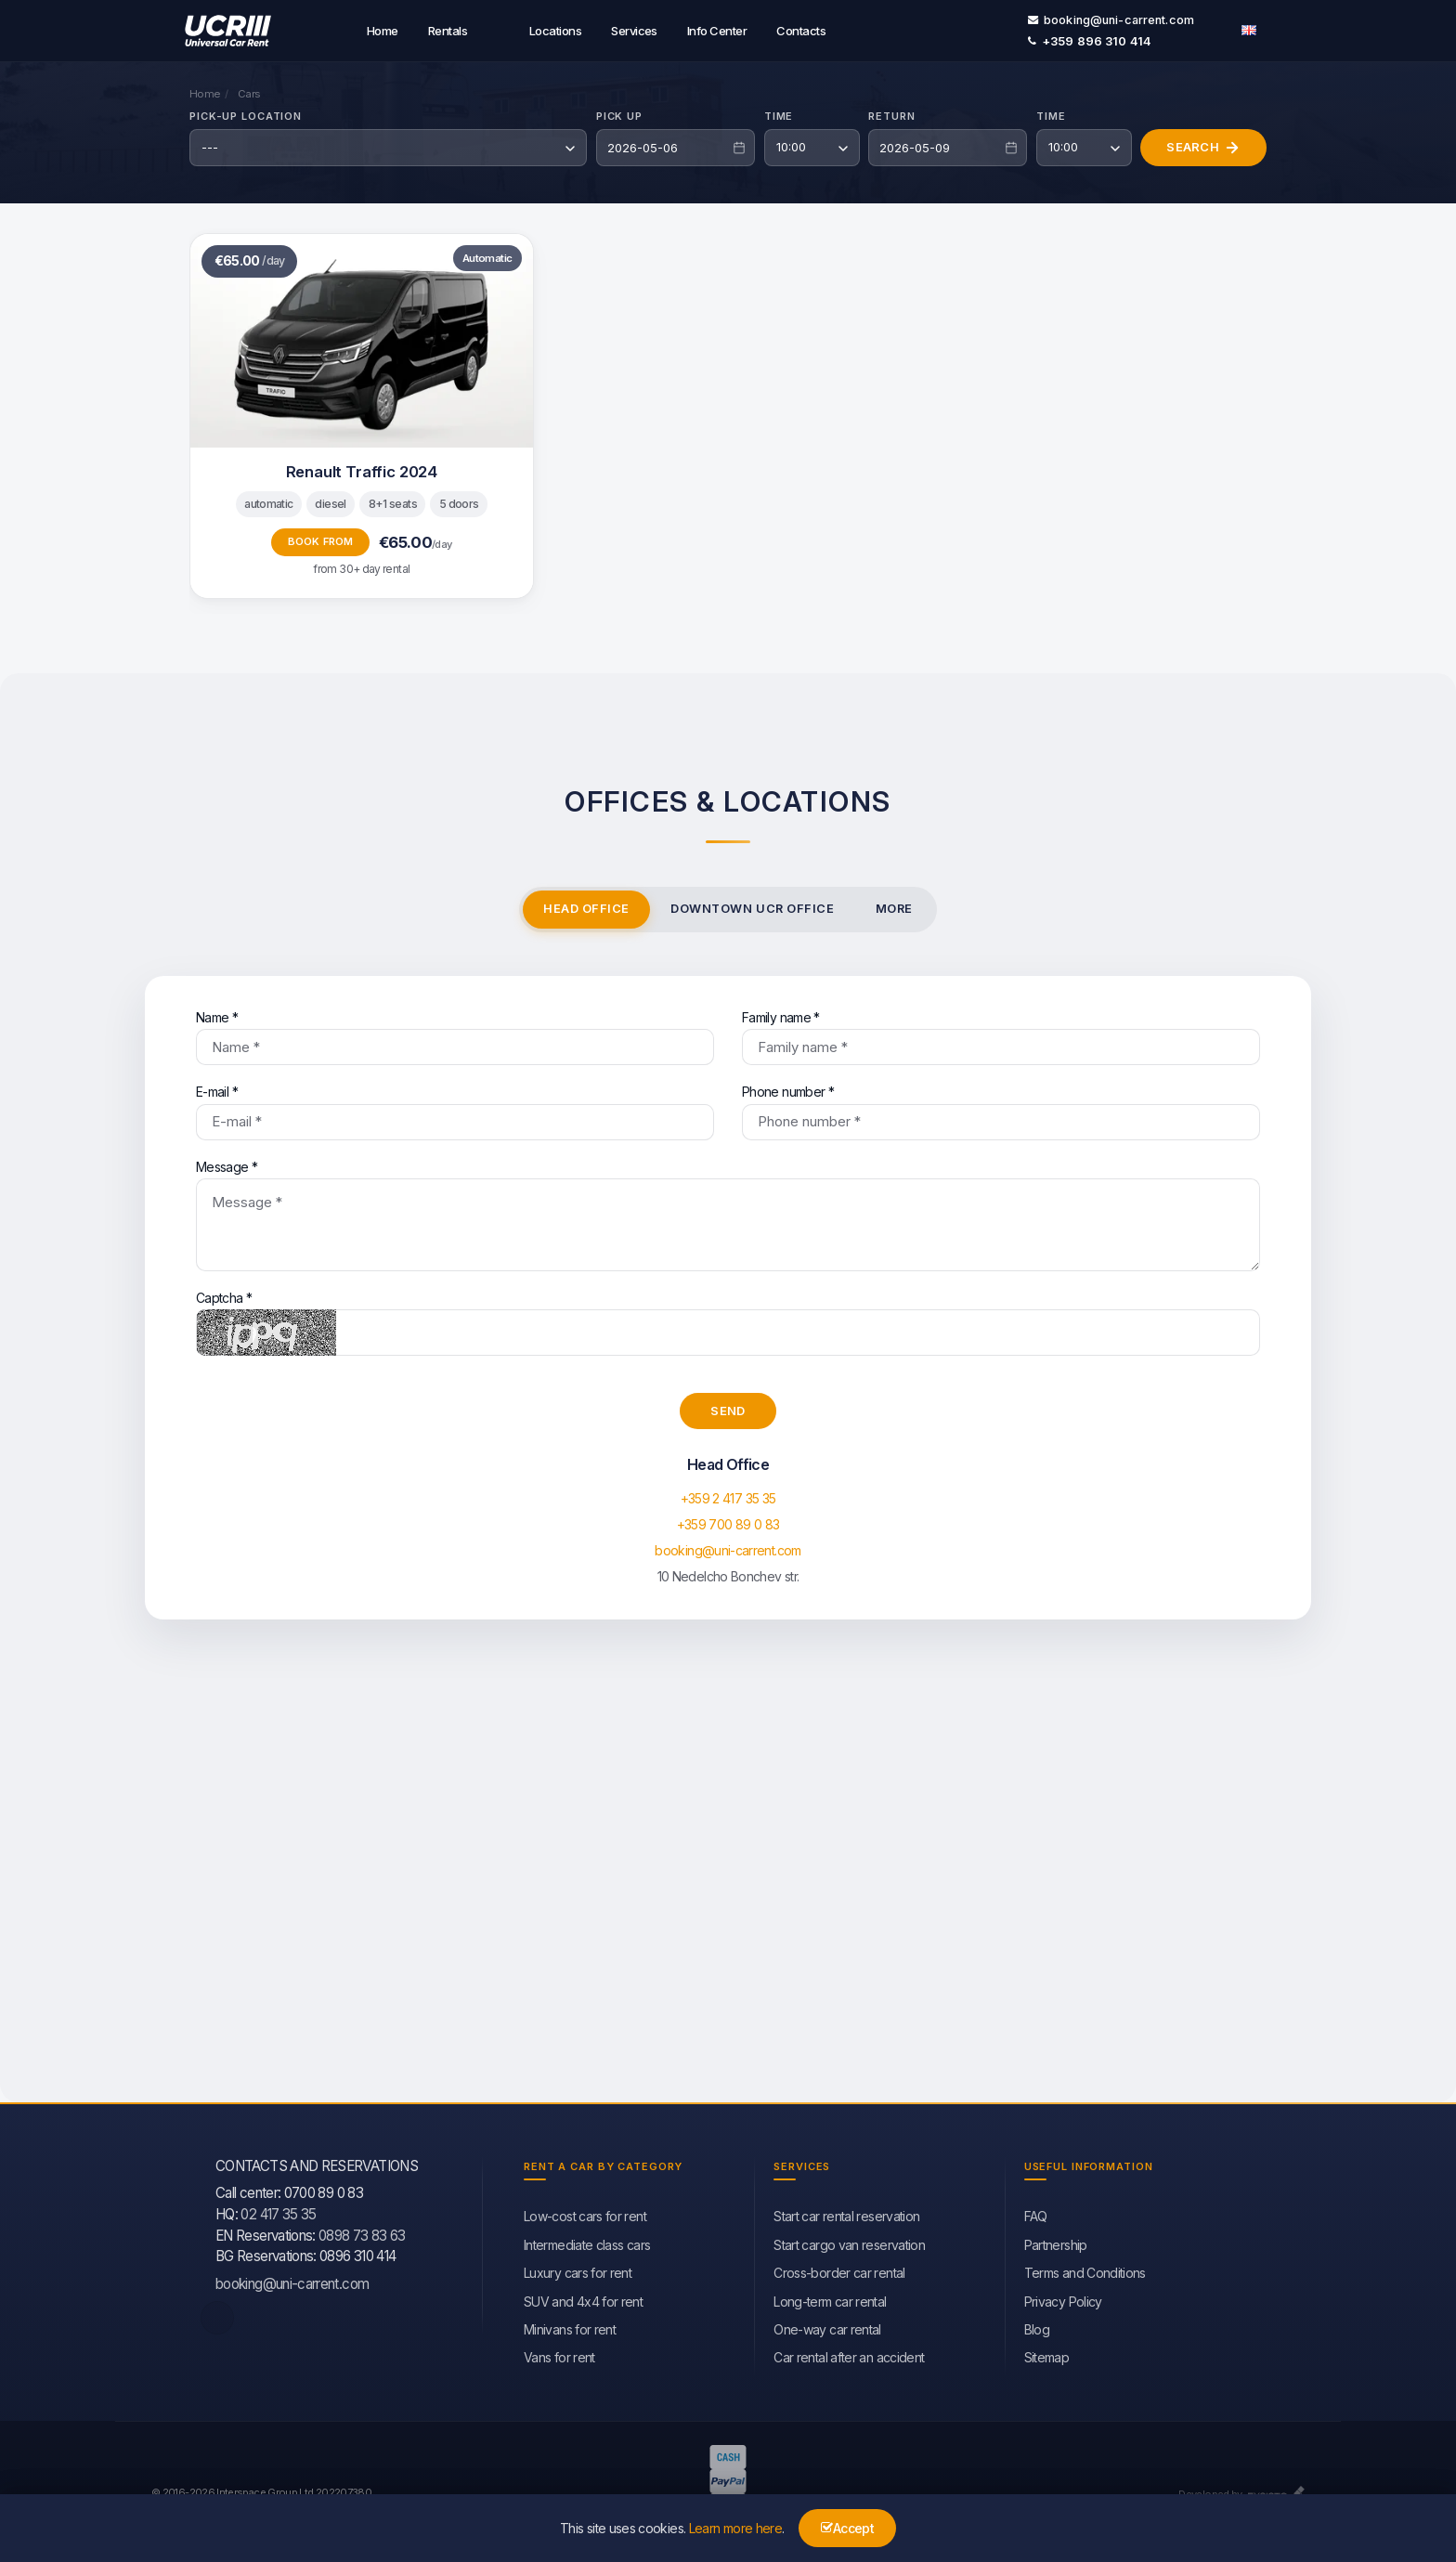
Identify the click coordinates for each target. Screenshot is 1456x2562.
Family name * (1001, 1034)
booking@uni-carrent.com (1111, 18)
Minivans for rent (570, 2326)
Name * (455, 1034)
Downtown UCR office (752, 906)
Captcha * (728, 1320)
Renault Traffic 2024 (362, 469)
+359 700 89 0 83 (728, 1521)
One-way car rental (827, 2326)
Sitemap (1047, 2354)
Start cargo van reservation (849, 2242)
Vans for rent (559, 2354)
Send (727, 1407)
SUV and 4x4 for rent (583, 2299)
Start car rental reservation (846, 2213)
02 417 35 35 (278, 2211)
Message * (728, 1212)
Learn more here (735, 2528)
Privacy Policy (1063, 2299)
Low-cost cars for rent (585, 2213)
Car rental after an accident (849, 2354)
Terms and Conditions (1085, 2270)
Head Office (586, 906)
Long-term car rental (830, 2299)
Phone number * (1001, 1110)
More (894, 906)
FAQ (1035, 2213)
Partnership (1055, 2242)
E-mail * (455, 1110)
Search (1203, 145)
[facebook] (217, 2315)
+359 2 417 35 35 (728, 1495)
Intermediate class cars (587, 2242)
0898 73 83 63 (362, 2233)
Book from (321, 538)
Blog (1036, 2326)
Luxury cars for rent (577, 2270)
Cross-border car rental (839, 2270)
